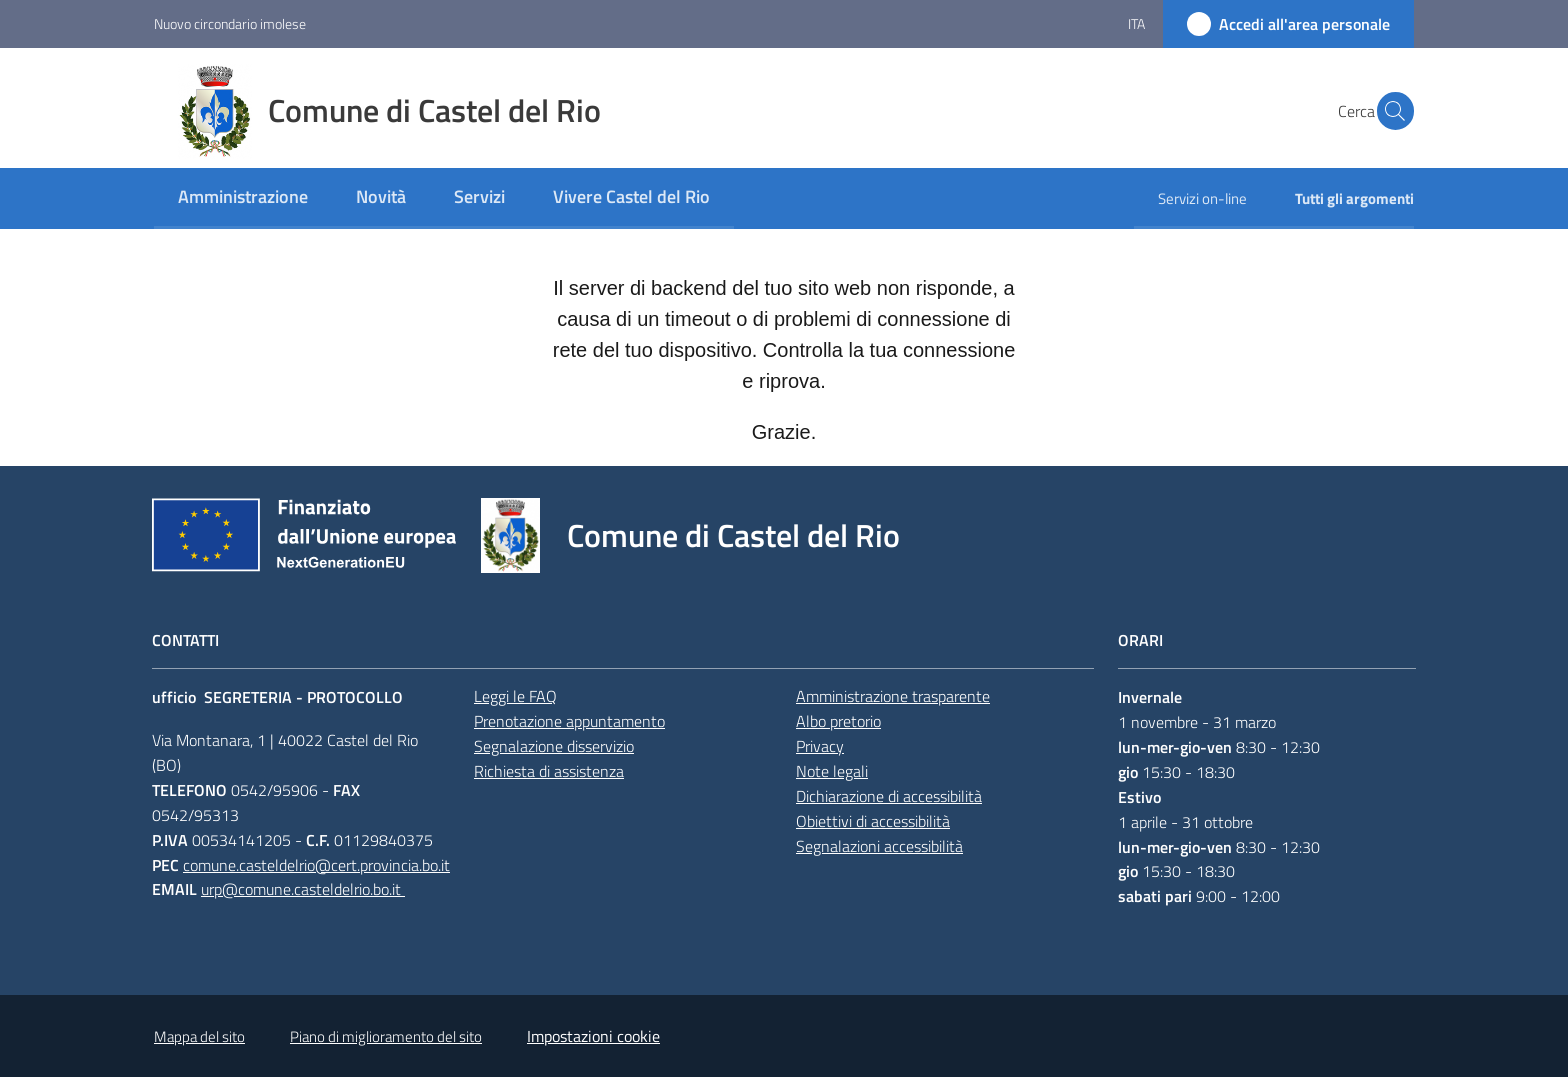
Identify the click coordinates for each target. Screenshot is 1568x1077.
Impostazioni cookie (593, 1036)
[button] (1390, 111)
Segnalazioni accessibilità (879, 846)
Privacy (820, 746)
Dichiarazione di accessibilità (889, 796)
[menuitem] (243, 198)
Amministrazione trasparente (893, 696)
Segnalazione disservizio (554, 746)
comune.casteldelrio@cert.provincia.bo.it (316, 865)
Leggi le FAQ (515, 696)
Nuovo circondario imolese (230, 23)
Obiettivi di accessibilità (873, 821)
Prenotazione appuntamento (569, 721)
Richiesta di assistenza (549, 771)
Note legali (832, 771)
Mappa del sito (199, 1036)
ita (1136, 23)
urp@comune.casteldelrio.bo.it (303, 889)
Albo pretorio (838, 721)
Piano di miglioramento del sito (386, 1036)
